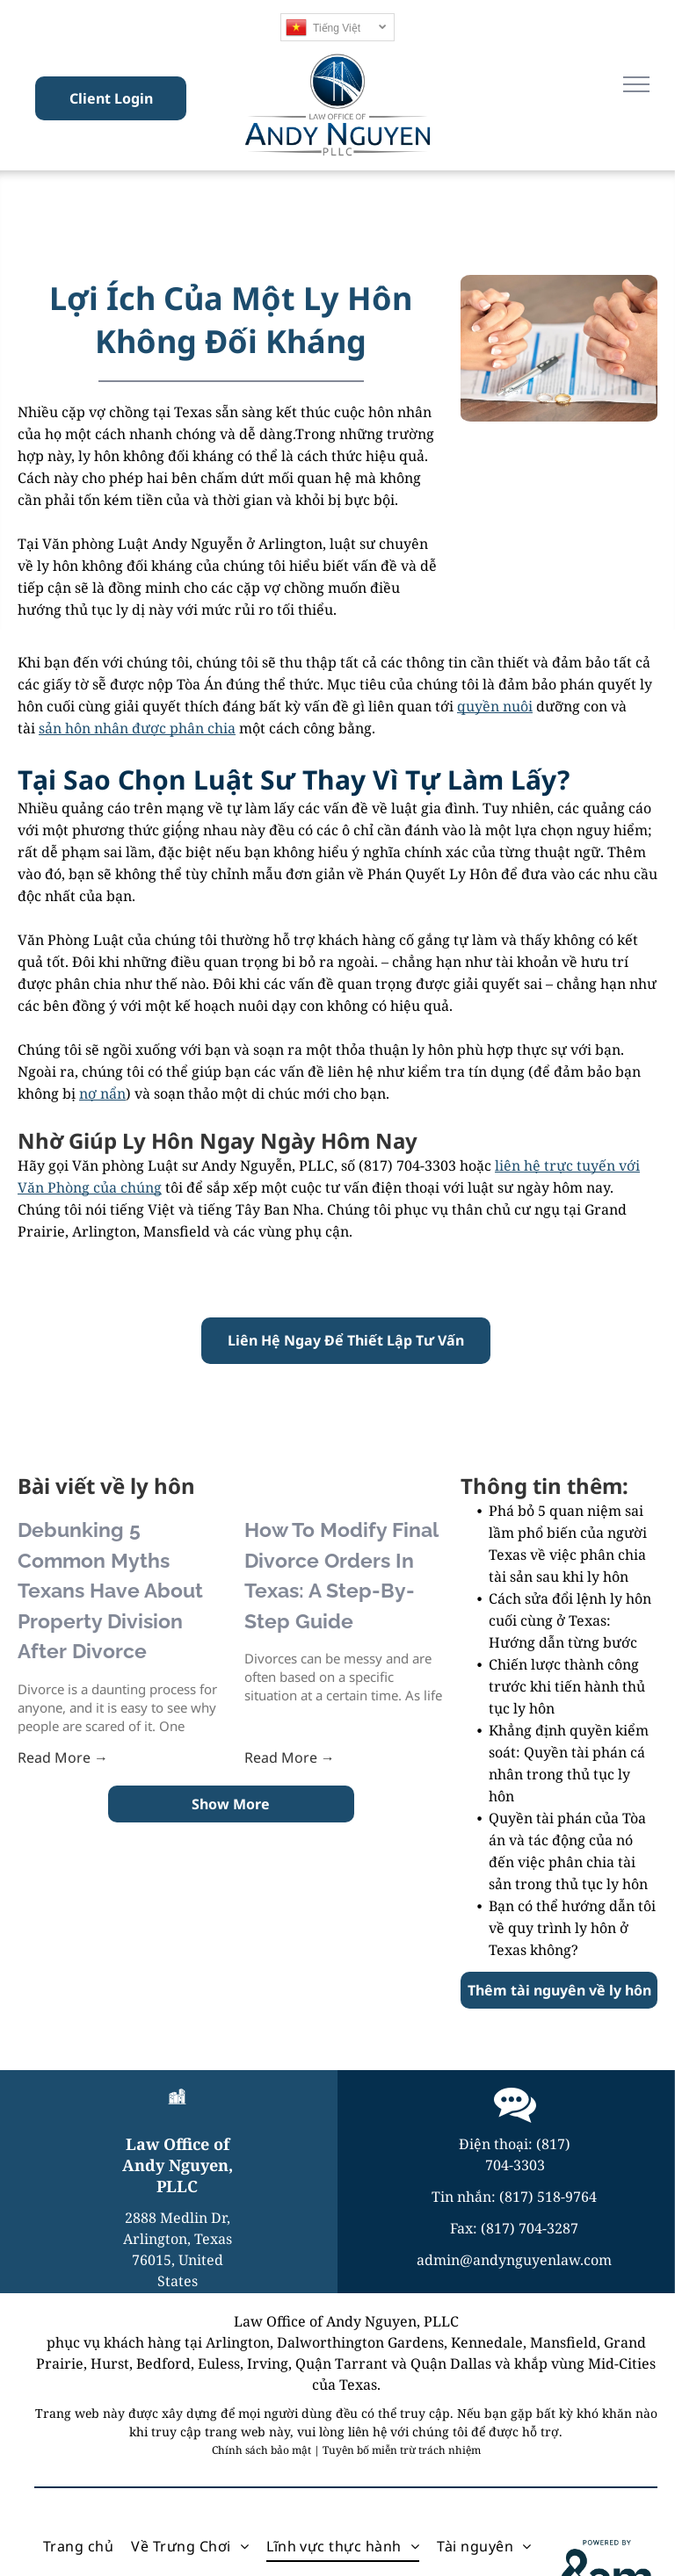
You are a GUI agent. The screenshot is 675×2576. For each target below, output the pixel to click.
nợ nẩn (102, 1093)
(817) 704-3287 (529, 2228)
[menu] (636, 84)
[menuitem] (78, 2546)
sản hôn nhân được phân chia (137, 728)
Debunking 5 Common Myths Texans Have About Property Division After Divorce (110, 1590)
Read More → (63, 1757)
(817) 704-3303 (407, 1165)
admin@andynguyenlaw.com (514, 2259)
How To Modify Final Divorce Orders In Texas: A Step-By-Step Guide (341, 1575)
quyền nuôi (495, 706)
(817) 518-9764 (548, 2196)
